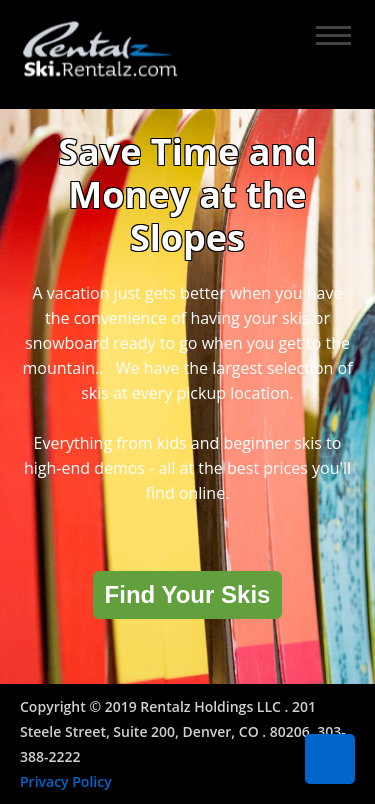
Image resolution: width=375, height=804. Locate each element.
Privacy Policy (66, 781)
